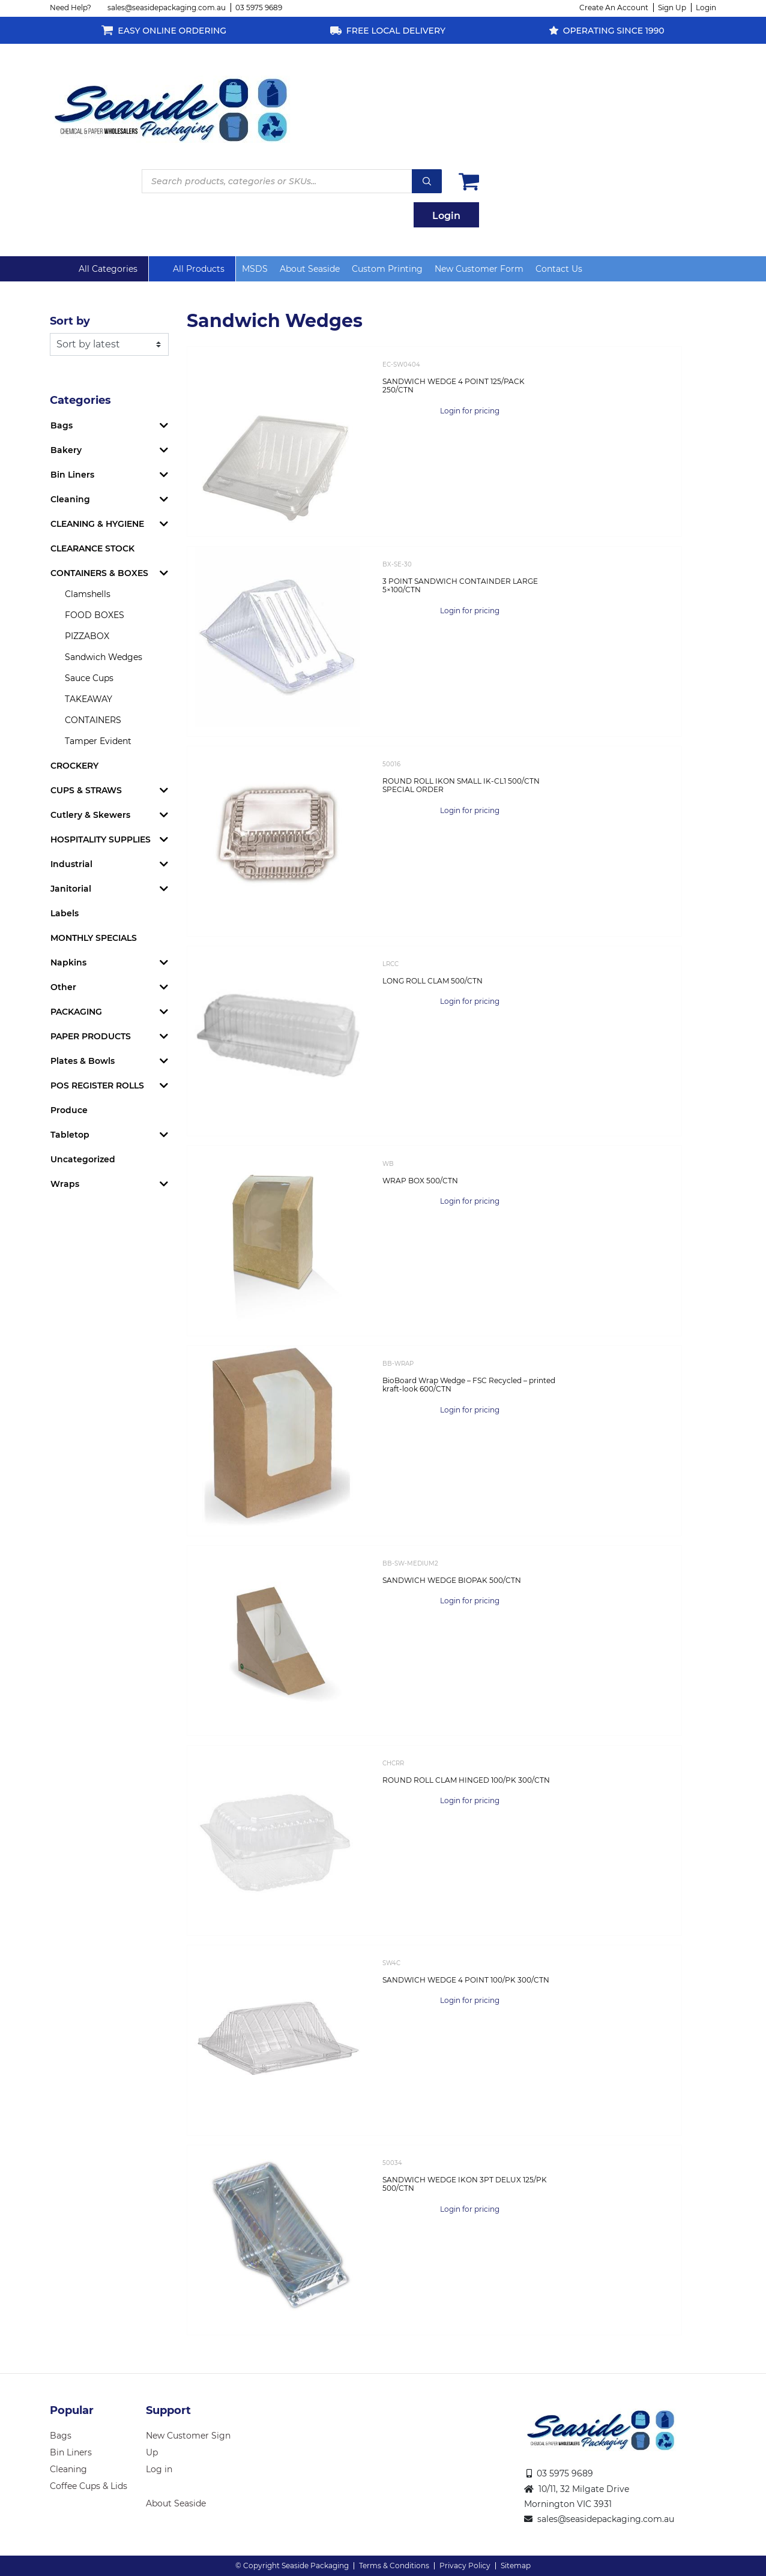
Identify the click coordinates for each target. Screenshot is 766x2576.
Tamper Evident (98, 741)
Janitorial (70, 888)
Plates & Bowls (82, 1060)
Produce (69, 1110)
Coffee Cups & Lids (88, 2486)
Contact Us (558, 268)
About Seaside (310, 268)
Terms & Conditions (394, 2565)
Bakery (66, 450)
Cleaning (70, 499)
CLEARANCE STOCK (92, 548)
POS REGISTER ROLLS (97, 1085)
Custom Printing (387, 268)
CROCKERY (74, 765)
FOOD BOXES (94, 615)
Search (427, 181)
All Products (199, 268)
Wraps (64, 1183)
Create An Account (613, 7)
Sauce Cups (89, 678)
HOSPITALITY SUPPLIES (100, 839)
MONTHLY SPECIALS (93, 937)
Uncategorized (82, 1159)
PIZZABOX (87, 636)
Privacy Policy (464, 2565)
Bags (61, 425)
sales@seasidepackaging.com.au (166, 7)
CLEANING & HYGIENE (97, 523)
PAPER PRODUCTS (90, 1036)
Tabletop (69, 1134)
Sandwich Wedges (103, 657)
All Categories (108, 268)
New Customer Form (479, 268)
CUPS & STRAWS (86, 790)
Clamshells (87, 594)
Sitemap (516, 2565)
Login (706, 7)
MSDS (255, 268)
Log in (159, 2469)
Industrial (71, 864)
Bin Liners (72, 474)
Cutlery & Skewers (90, 814)
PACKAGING (76, 1011)
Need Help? (70, 7)
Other (63, 987)
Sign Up (672, 7)
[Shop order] (109, 344)
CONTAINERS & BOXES (99, 573)
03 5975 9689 (258, 7)
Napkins (68, 962)
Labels (64, 913)
